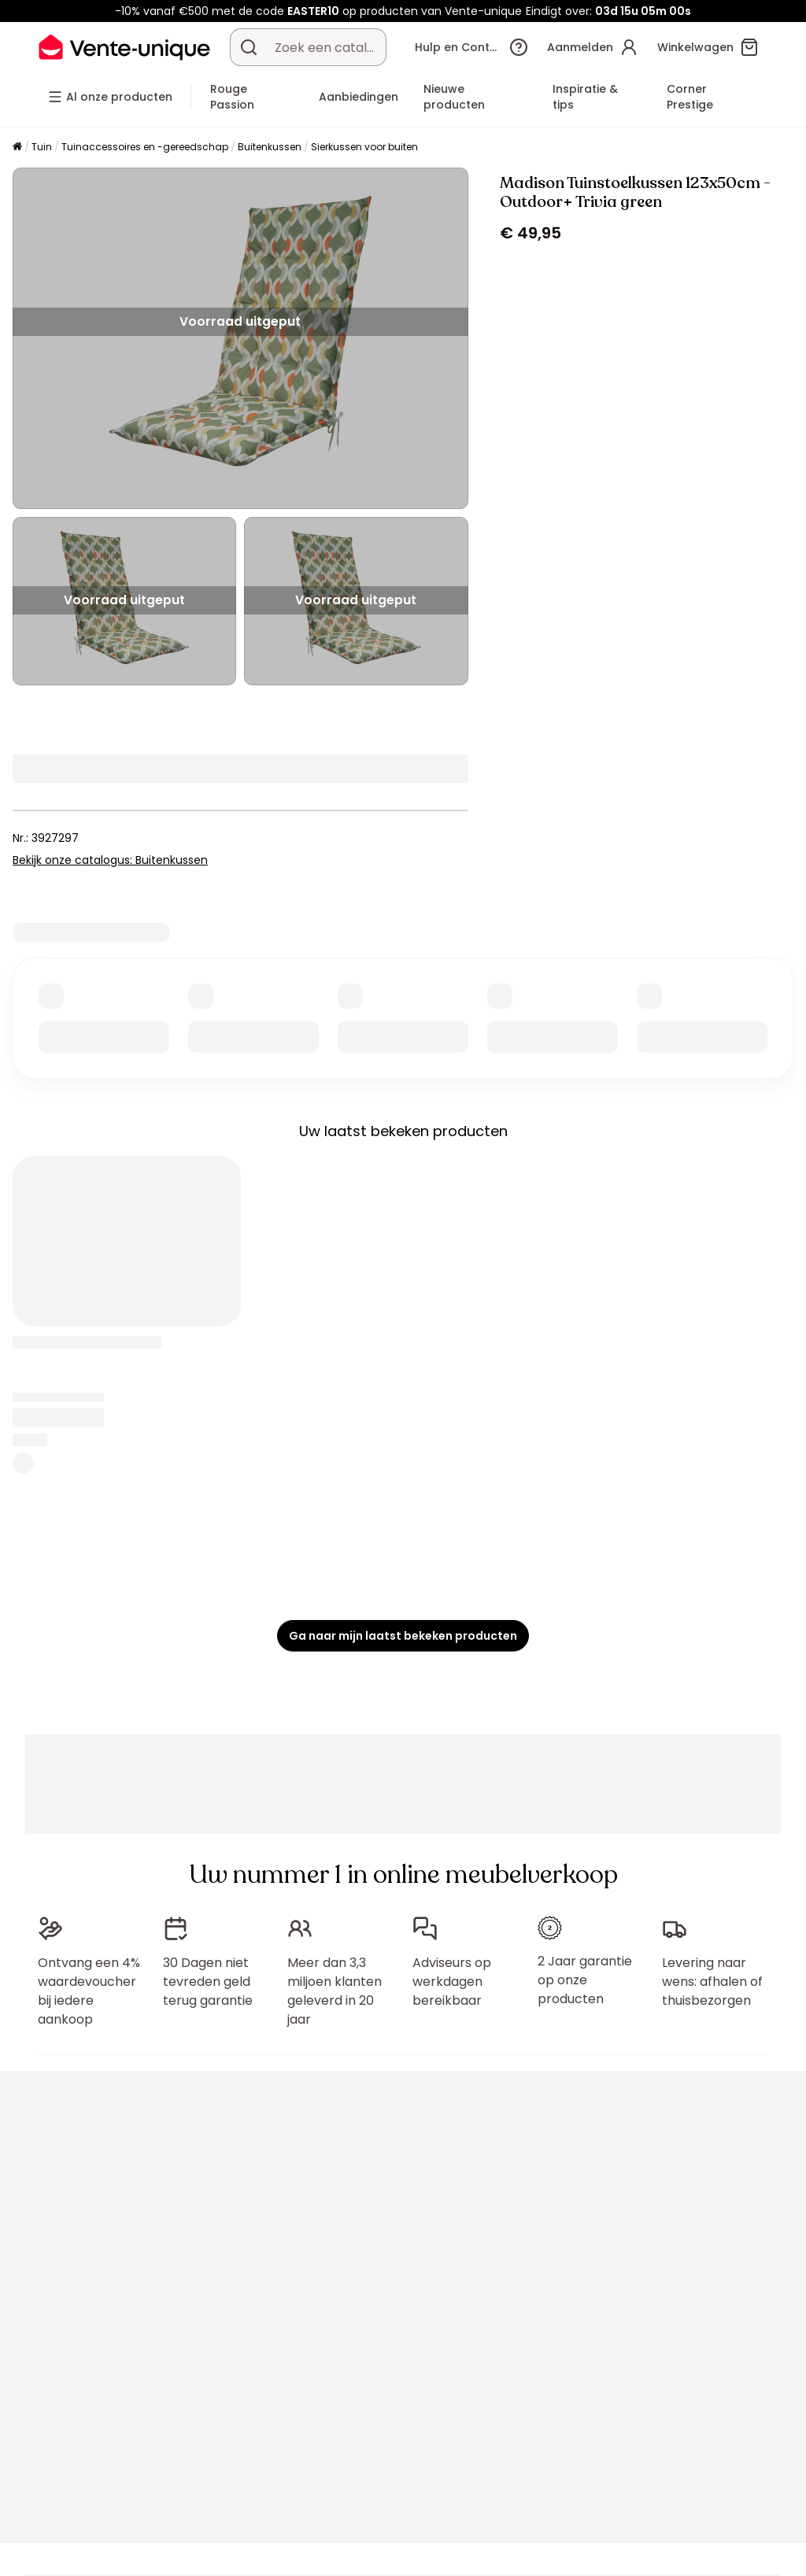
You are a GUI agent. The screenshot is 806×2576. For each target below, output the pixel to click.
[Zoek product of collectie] (249, 47)
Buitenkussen (269, 146)
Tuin (41, 146)
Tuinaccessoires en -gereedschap (144, 146)
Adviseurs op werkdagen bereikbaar (451, 1982)
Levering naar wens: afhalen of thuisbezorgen (712, 1982)
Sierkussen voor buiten (364, 146)
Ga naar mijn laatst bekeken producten (403, 1636)
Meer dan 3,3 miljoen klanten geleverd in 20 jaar (334, 1991)
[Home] (17, 147)
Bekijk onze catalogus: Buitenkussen (110, 860)
